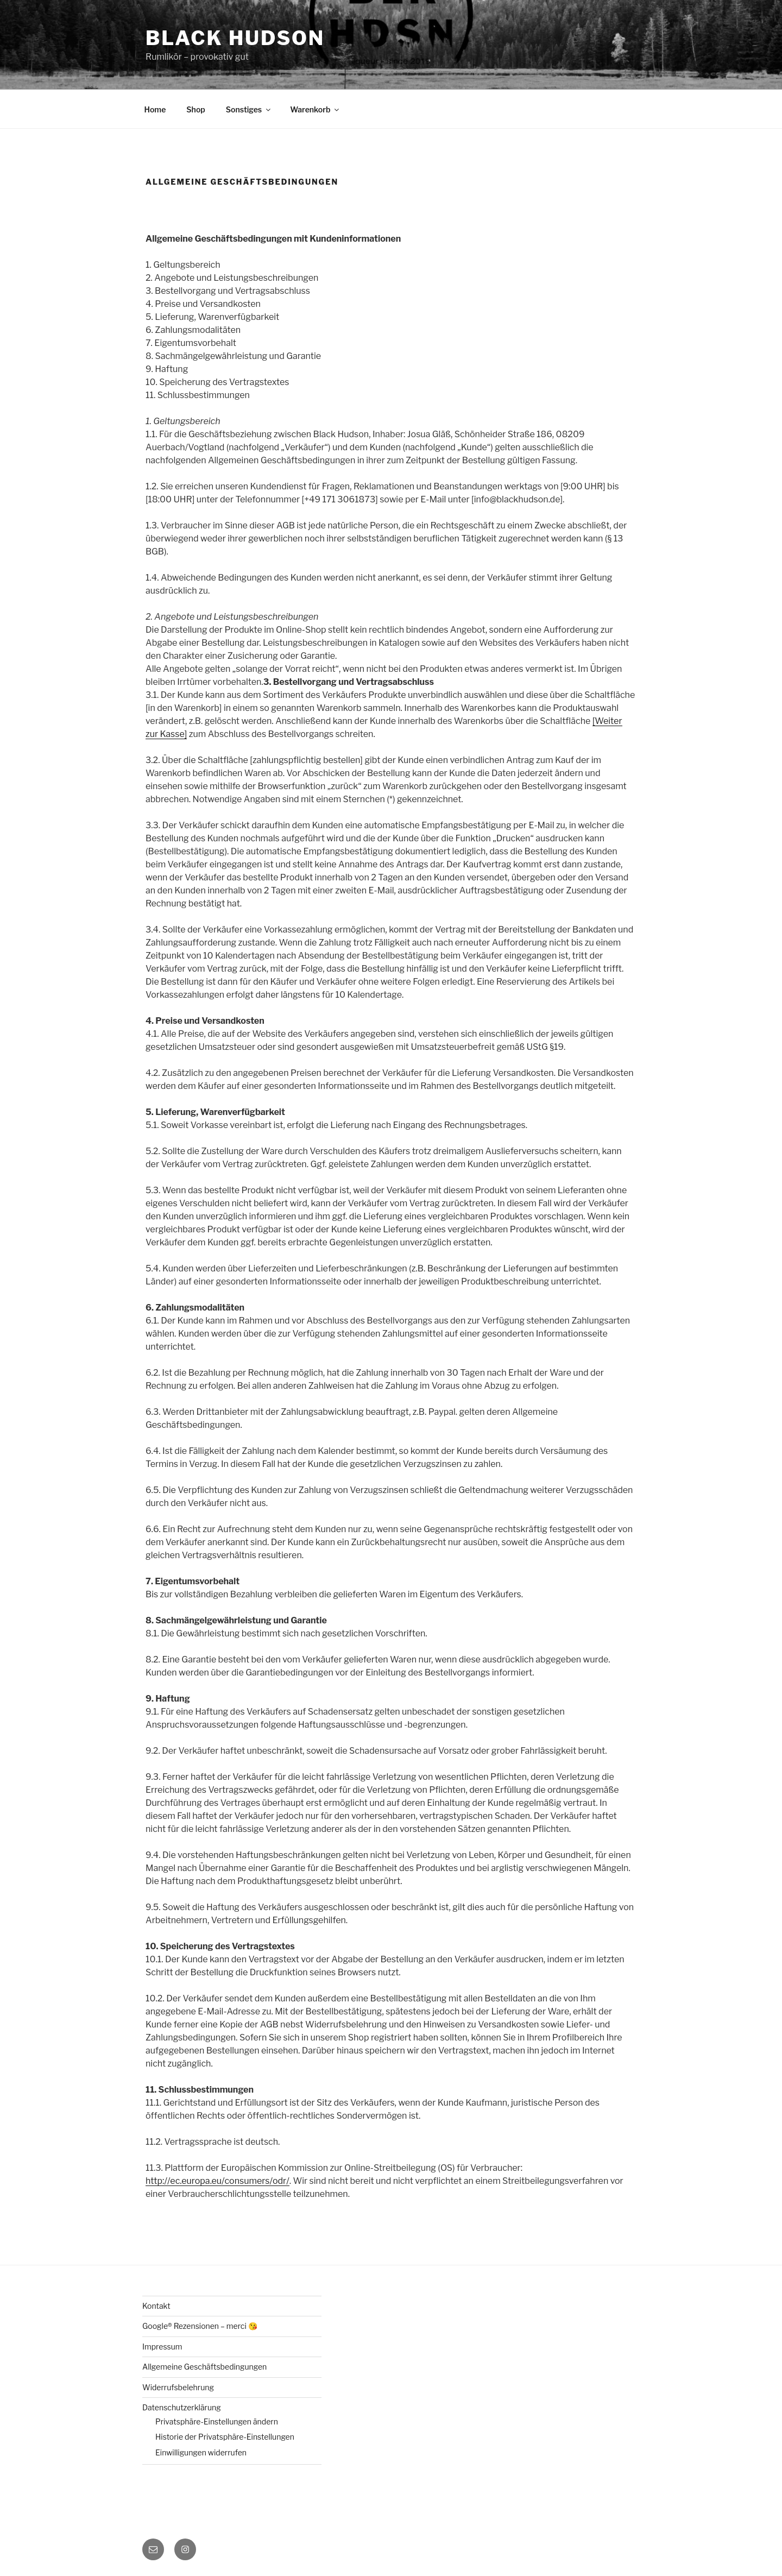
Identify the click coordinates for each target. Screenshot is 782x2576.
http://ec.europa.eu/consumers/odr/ (217, 2181)
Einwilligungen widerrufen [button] (201, 2452)
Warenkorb (315, 109)
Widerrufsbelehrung (178, 2387)
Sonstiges (249, 109)
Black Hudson (235, 38)
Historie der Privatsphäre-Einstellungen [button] (224, 2436)
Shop (195, 109)
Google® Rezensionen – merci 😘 (199, 2326)
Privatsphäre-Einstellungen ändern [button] (216, 2421)
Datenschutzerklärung (181, 2407)
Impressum (162, 2346)
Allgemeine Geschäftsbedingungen (204, 2366)
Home (155, 109)
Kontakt (156, 2305)
